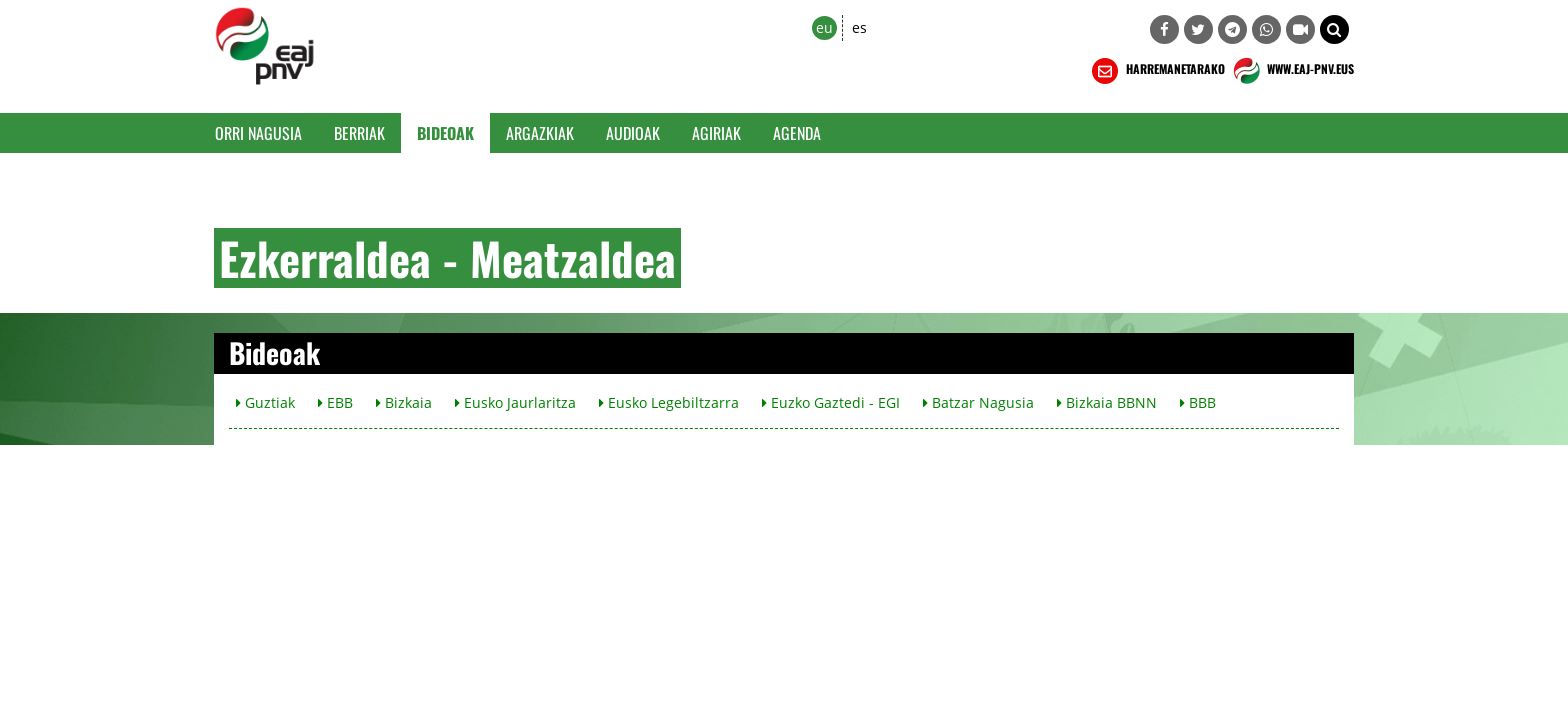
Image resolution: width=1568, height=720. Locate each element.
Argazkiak (540, 133)
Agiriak (716, 133)
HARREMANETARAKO (1156, 71)
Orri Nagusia (258, 133)
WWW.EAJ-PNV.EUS (1291, 71)
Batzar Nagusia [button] (978, 402)
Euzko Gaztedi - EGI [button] (831, 402)
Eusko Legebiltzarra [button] (669, 402)
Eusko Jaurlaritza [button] (515, 402)
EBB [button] (335, 402)
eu (824, 27)
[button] (1334, 29)
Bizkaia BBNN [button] (1107, 402)
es (859, 27)
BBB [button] (1198, 402)
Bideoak (445, 133)
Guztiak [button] (265, 402)
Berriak (359, 133)
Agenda (797, 133)
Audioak (633, 133)
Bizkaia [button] (404, 402)
